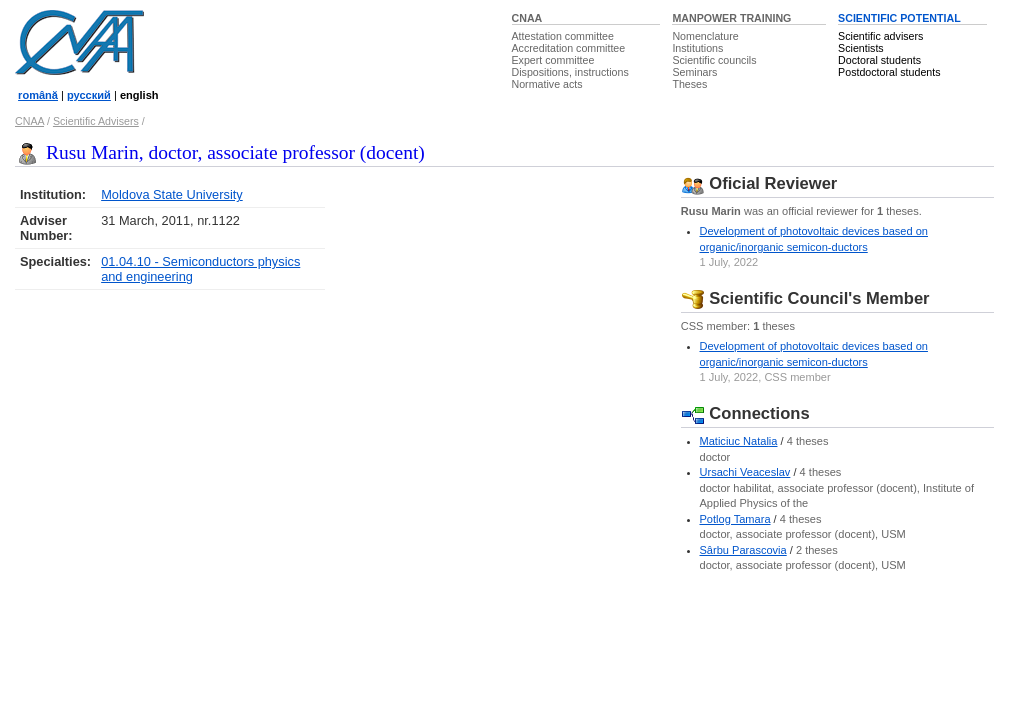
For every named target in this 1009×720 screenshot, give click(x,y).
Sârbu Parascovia (743, 550)
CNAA (527, 18)
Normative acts (547, 84)
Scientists (861, 48)
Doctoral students (879, 60)
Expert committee (553, 60)
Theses (689, 84)
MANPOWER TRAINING (731, 18)
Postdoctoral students (889, 72)
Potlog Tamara (735, 519)
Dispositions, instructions (570, 72)
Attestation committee (563, 36)
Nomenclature (705, 36)
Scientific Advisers (96, 121)
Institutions (697, 48)
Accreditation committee (569, 48)
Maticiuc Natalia (739, 441)
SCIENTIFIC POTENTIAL (899, 18)
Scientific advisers (880, 36)
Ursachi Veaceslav (745, 472)
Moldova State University (172, 194)
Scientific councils (714, 60)
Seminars (694, 72)
